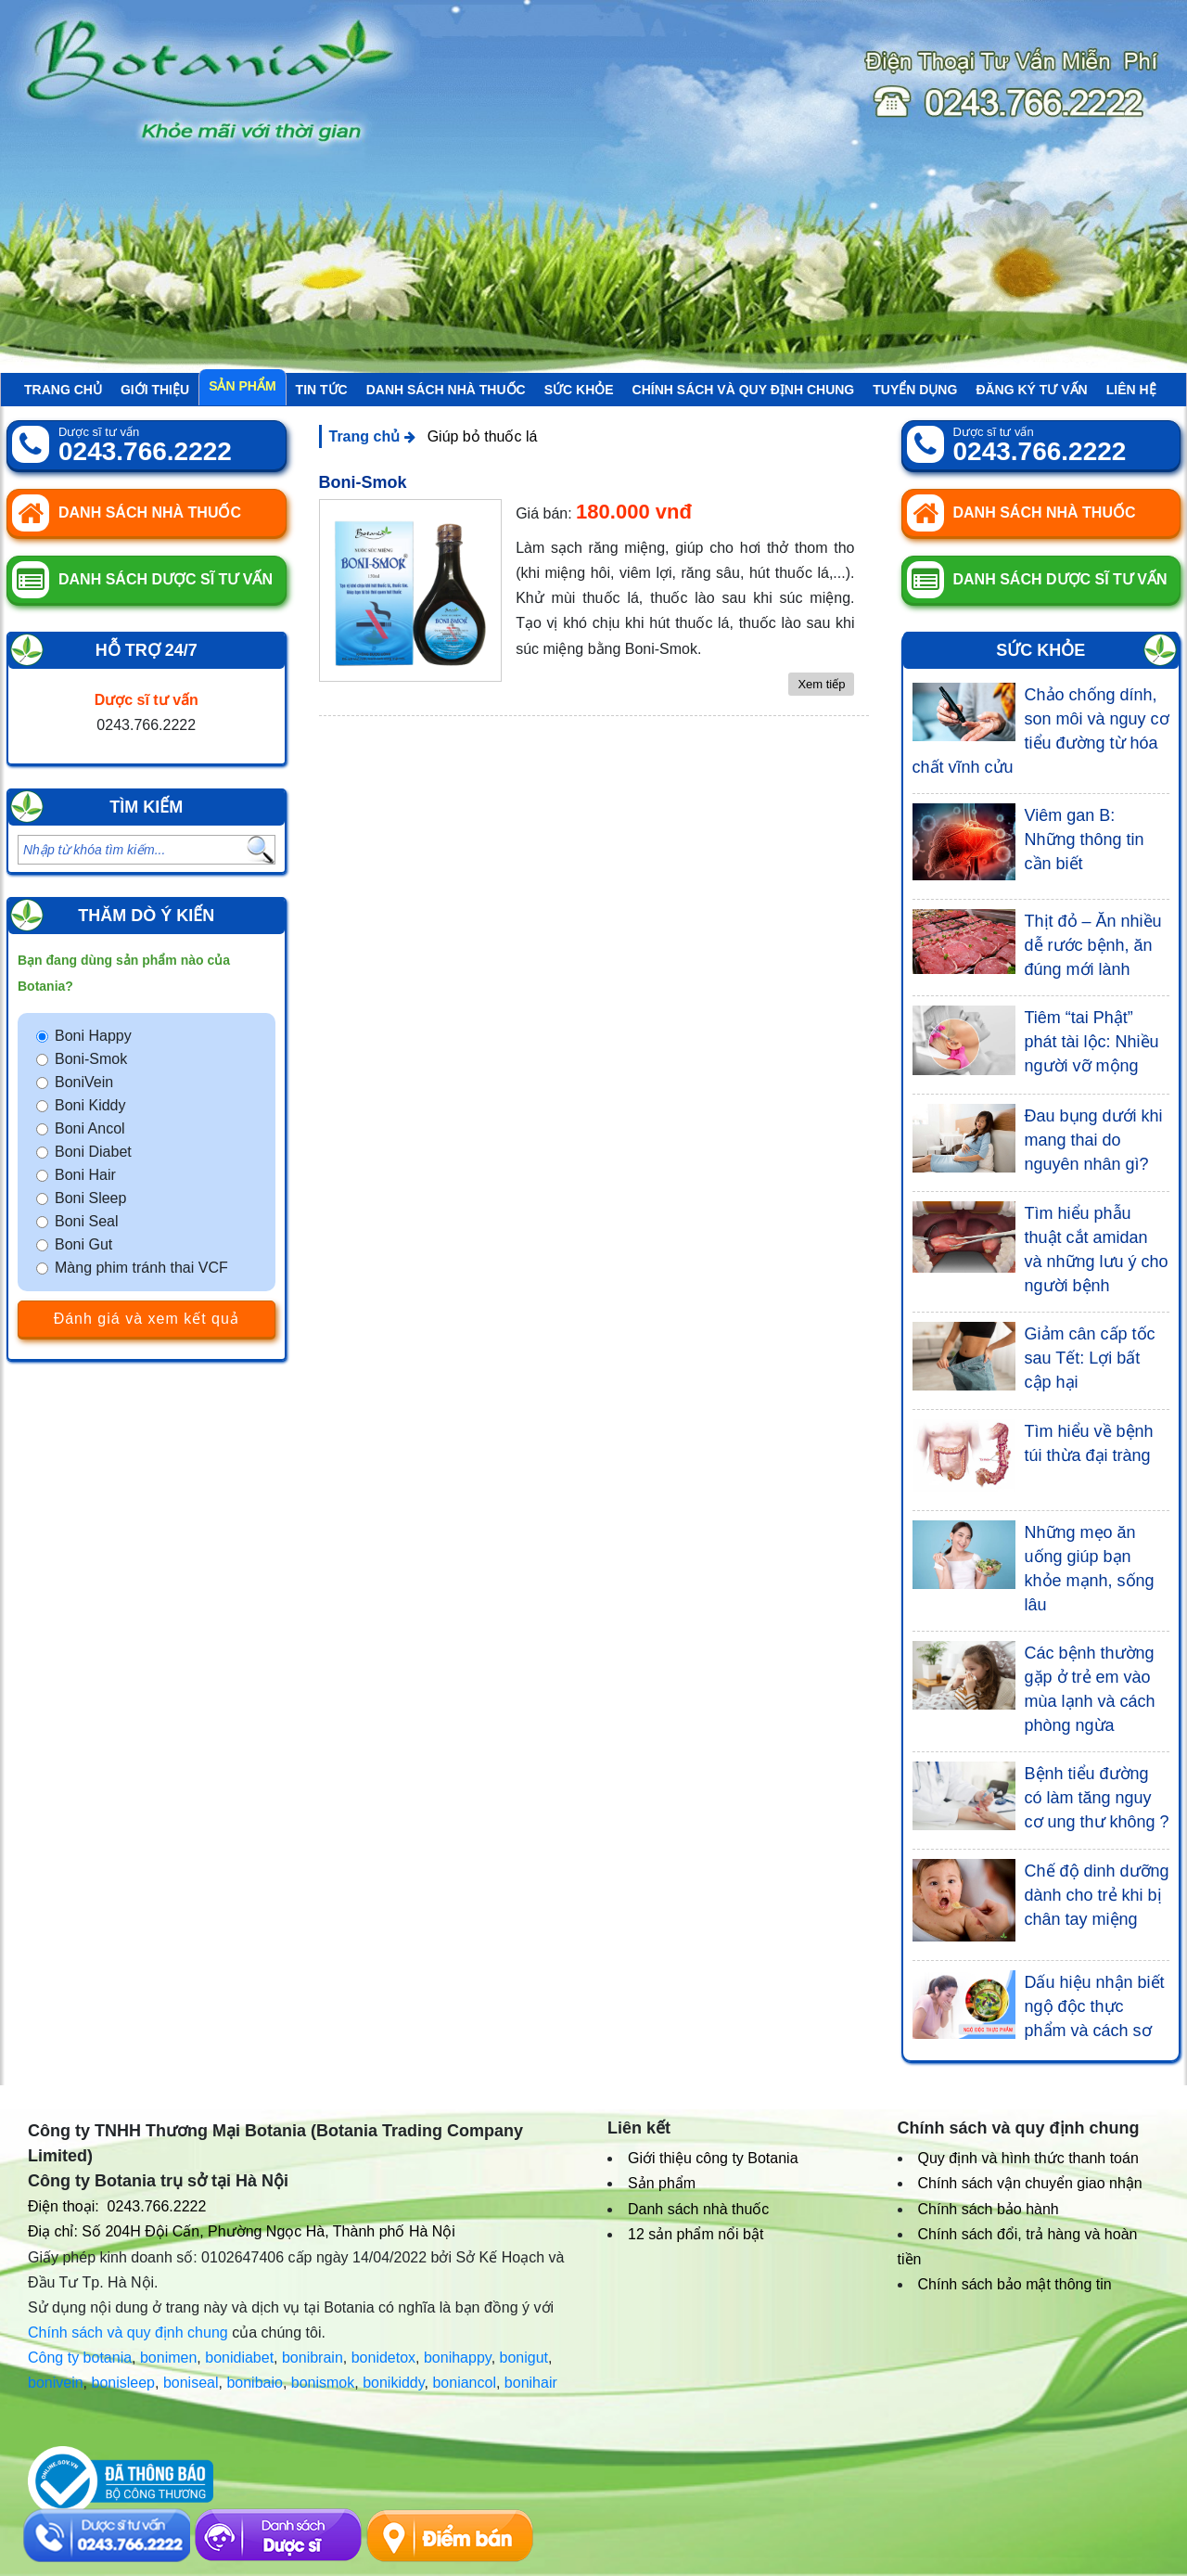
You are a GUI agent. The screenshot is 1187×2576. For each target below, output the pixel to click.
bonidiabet (239, 2357)
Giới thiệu (155, 389)
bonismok (322, 2382)
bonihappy (457, 2357)
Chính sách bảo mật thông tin (1015, 2284)
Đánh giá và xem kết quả (146, 1318)
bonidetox (383, 2357)
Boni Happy (93, 1036)
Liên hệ (1131, 389)
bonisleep (124, 2382)
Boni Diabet (93, 1152)
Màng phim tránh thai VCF (141, 1267)
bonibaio (254, 2382)
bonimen (168, 2357)
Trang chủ (63, 389)
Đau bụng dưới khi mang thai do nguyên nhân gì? (1094, 1140)
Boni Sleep (90, 1198)
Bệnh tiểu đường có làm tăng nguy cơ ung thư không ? (1097, 1797)
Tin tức (322, 389)
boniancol (464, 2382)
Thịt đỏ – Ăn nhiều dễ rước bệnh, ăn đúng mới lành (1093, 945)
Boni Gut (83, 1244)
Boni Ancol (90, 1128)
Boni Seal (87, 1221)
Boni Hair (85, 1175)
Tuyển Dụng (915, 389)
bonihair (530, 2382)
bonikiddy (393, 2382)
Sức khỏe (579, 389)
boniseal (191, 2382)
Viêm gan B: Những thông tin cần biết (1084, 839)
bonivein (55, 2382)
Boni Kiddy (90, 1105)
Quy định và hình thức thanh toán (1028, 2158)
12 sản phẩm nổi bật (695, 2234)
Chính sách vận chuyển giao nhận (1030, 2183)
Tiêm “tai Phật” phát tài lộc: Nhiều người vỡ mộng (1092, 1041)
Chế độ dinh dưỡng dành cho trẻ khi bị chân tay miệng (1097, 1895)
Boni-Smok (91, 1059)
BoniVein (84, 1082)
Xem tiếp (821, 684)
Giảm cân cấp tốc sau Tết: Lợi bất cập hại (1090, 1358)
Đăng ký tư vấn (1031, 389)
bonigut (524, 2357)
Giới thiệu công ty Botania (713, 2158)
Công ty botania (80, 2357)
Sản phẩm (242, 385)
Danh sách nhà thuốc (446, 389)
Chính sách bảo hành (988, 2209)
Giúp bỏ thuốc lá (483, 436)
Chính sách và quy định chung (743, 389)
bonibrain (312, 2357)
